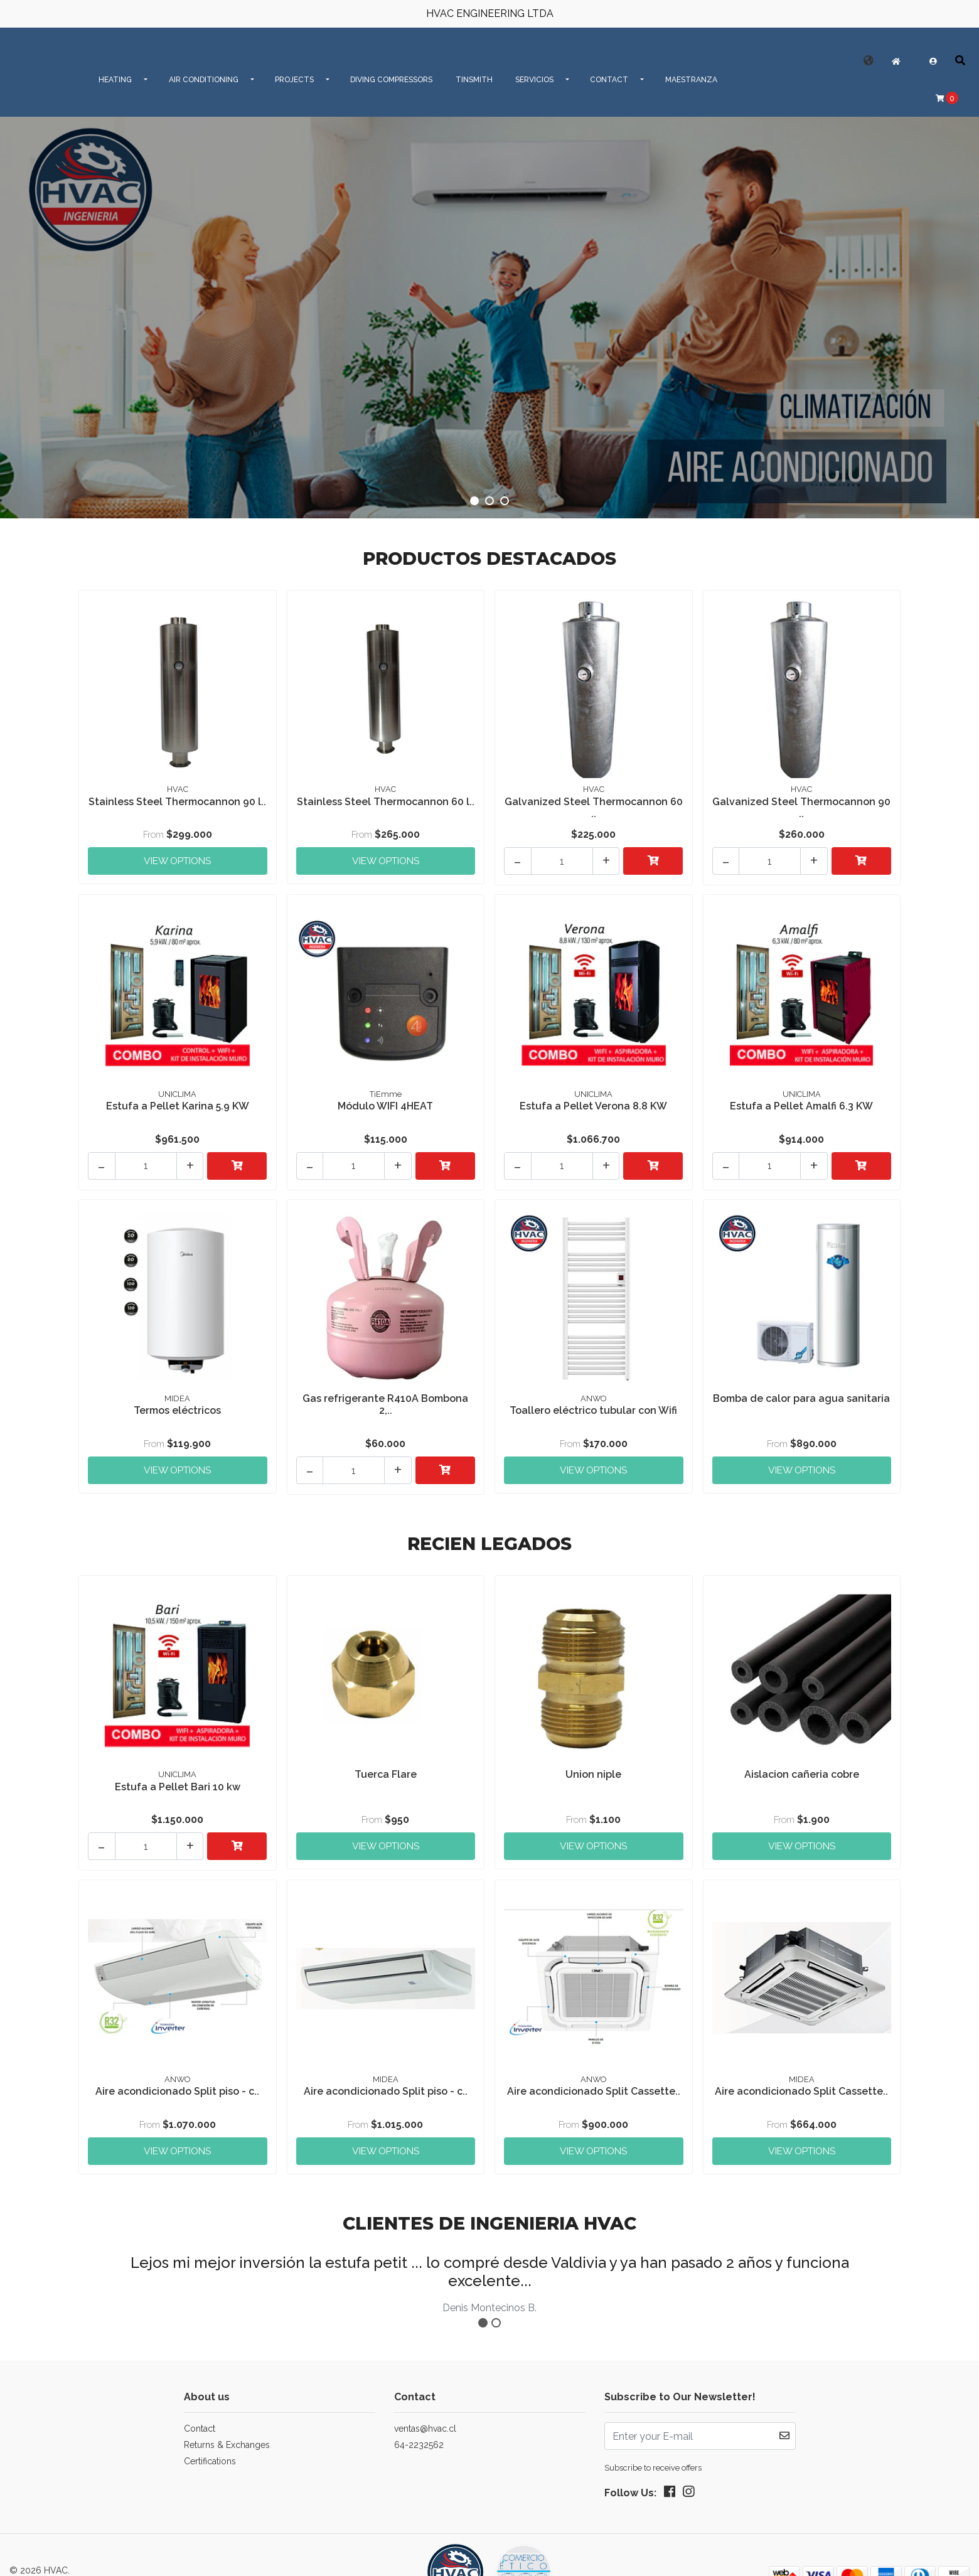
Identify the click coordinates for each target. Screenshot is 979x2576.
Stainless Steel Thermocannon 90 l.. (177, 806)
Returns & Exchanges (227, 2415)
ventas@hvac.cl (425, 2398)
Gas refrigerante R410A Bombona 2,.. (385, 1391)
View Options (178, 853)
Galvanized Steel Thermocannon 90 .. (801, 806)
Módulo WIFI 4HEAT (385, 1098)
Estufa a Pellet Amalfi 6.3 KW (801, 1098)
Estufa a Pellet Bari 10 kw (177, 1767)
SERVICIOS (534, 79)
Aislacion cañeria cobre (801, 1754)
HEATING (115, 79)
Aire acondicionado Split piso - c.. (177, 2065)
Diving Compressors (391, 79)
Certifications (210, 2431)
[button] (868, 60)
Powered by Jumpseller (141, 2553)
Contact (199, 2398)
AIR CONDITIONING (203, 79)
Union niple (593, 1754)
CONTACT (609, 79)
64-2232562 (419, 2415)
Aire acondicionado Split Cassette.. (593, 2065)
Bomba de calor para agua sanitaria (801, 1391)
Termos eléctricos (177, 1397)
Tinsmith (474, 79)
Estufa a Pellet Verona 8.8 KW (593, 1098)
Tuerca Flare (386, 1754)
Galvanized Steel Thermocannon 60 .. (593, 806)
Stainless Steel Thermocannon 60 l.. (385, 806)
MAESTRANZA (691, 79)
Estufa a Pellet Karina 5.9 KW (177, 1098)
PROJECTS (294, 79)
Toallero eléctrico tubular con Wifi (593, 1397)
